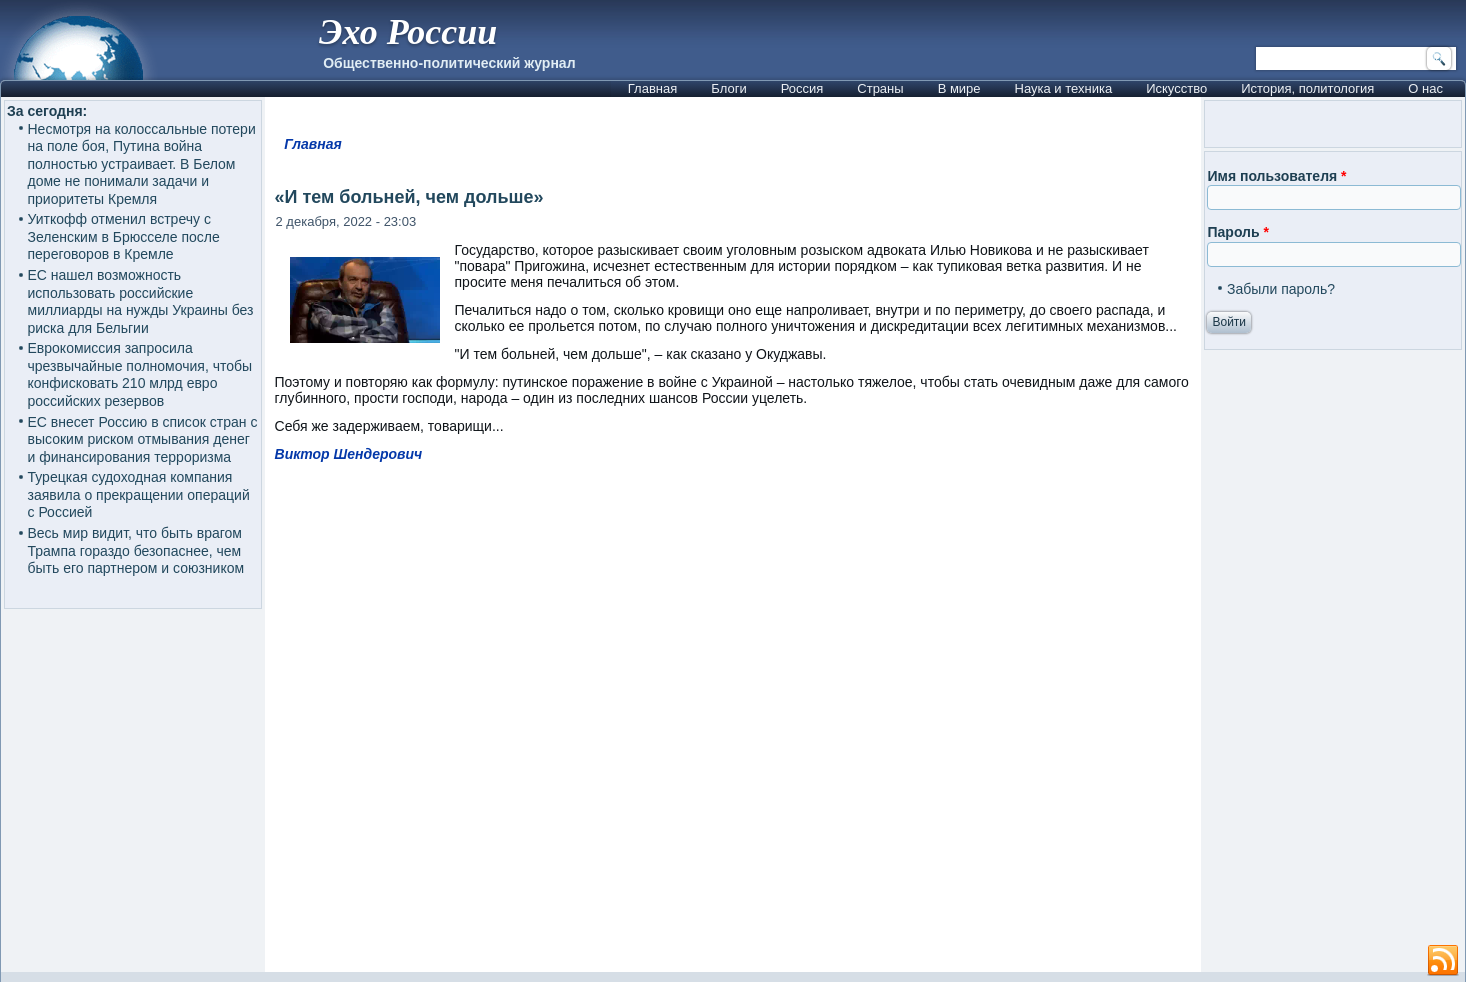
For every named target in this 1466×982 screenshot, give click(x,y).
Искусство (1176, 88)
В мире (959, 88)
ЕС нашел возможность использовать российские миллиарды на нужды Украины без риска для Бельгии (141, 301)
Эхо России (408, 32)
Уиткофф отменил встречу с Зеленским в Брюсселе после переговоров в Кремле (124, 236)
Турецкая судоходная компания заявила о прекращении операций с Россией (139, 494)
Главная (652, 88)
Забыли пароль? (1281, 289)
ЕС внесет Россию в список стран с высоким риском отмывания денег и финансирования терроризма (143, 439)
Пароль (1237, 232)
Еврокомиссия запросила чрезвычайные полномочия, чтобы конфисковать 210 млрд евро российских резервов (140, 374)
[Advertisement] (750, 726)
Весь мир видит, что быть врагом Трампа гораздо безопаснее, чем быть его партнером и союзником (136, 550)
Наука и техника (1064, 88)
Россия (802, 88)
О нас (1425, 88)
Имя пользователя (1276, 176)
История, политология (1307, 88)
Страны (880, 88)
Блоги (728, 88)
